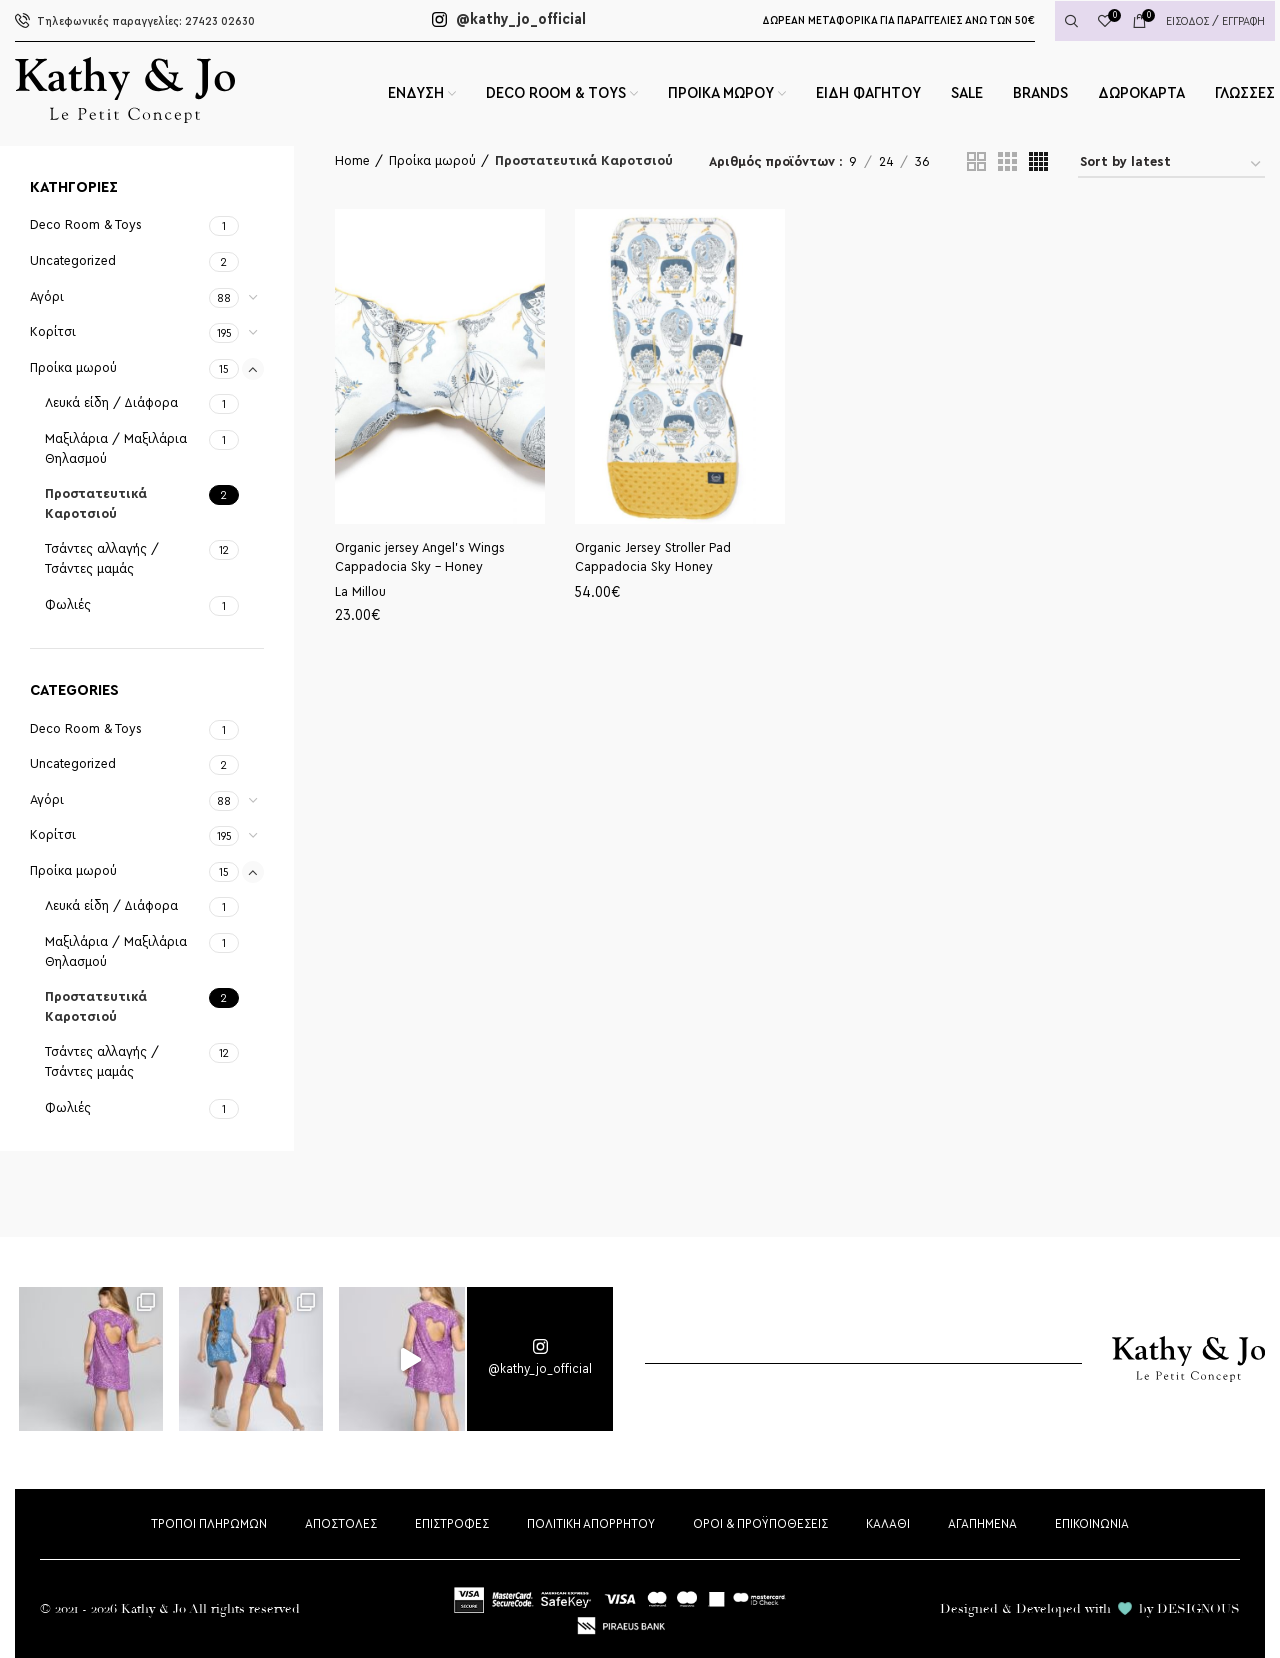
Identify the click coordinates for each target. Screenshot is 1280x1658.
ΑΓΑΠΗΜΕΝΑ (982, 1524)
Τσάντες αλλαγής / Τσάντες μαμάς (102, 559)
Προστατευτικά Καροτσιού (96, 504)
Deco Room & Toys (86, 225)
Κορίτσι (53, 332)
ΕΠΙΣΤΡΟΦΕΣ (452, 1524)
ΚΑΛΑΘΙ (888, 1524)
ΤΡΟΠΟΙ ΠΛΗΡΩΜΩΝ (209, 1524)
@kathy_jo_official (509, 19)
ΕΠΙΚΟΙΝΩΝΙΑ (1092, 1524)
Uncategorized (73, 261)
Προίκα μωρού (73, 368)
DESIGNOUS (1198, 1609)
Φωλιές (68, 605)
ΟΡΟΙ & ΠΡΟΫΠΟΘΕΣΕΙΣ (760, 1524)
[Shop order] (1171, 165)
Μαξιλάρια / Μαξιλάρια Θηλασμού (116, 449)
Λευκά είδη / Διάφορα (111, 403)
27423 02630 (135, 21)
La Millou (360, 592)
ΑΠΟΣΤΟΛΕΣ (341, 1524)
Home (352, 161)
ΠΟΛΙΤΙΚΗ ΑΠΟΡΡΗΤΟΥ (591, 1524)
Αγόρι (47, 297)
